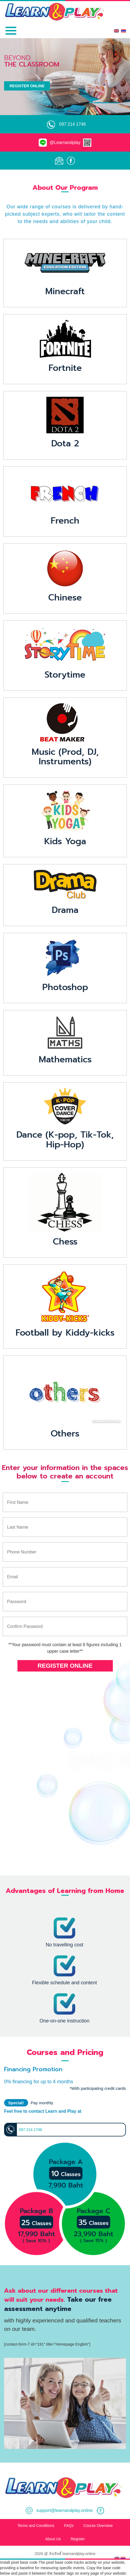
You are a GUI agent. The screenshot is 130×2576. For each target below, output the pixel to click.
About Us (53, 2539)
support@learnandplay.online (59, 2510)
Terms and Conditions (35, 2525)
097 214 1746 (72, 124)
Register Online (27, 86)
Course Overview (98, 2525)
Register (78, 2539)
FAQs (69, 2525)
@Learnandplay (65, 142)
